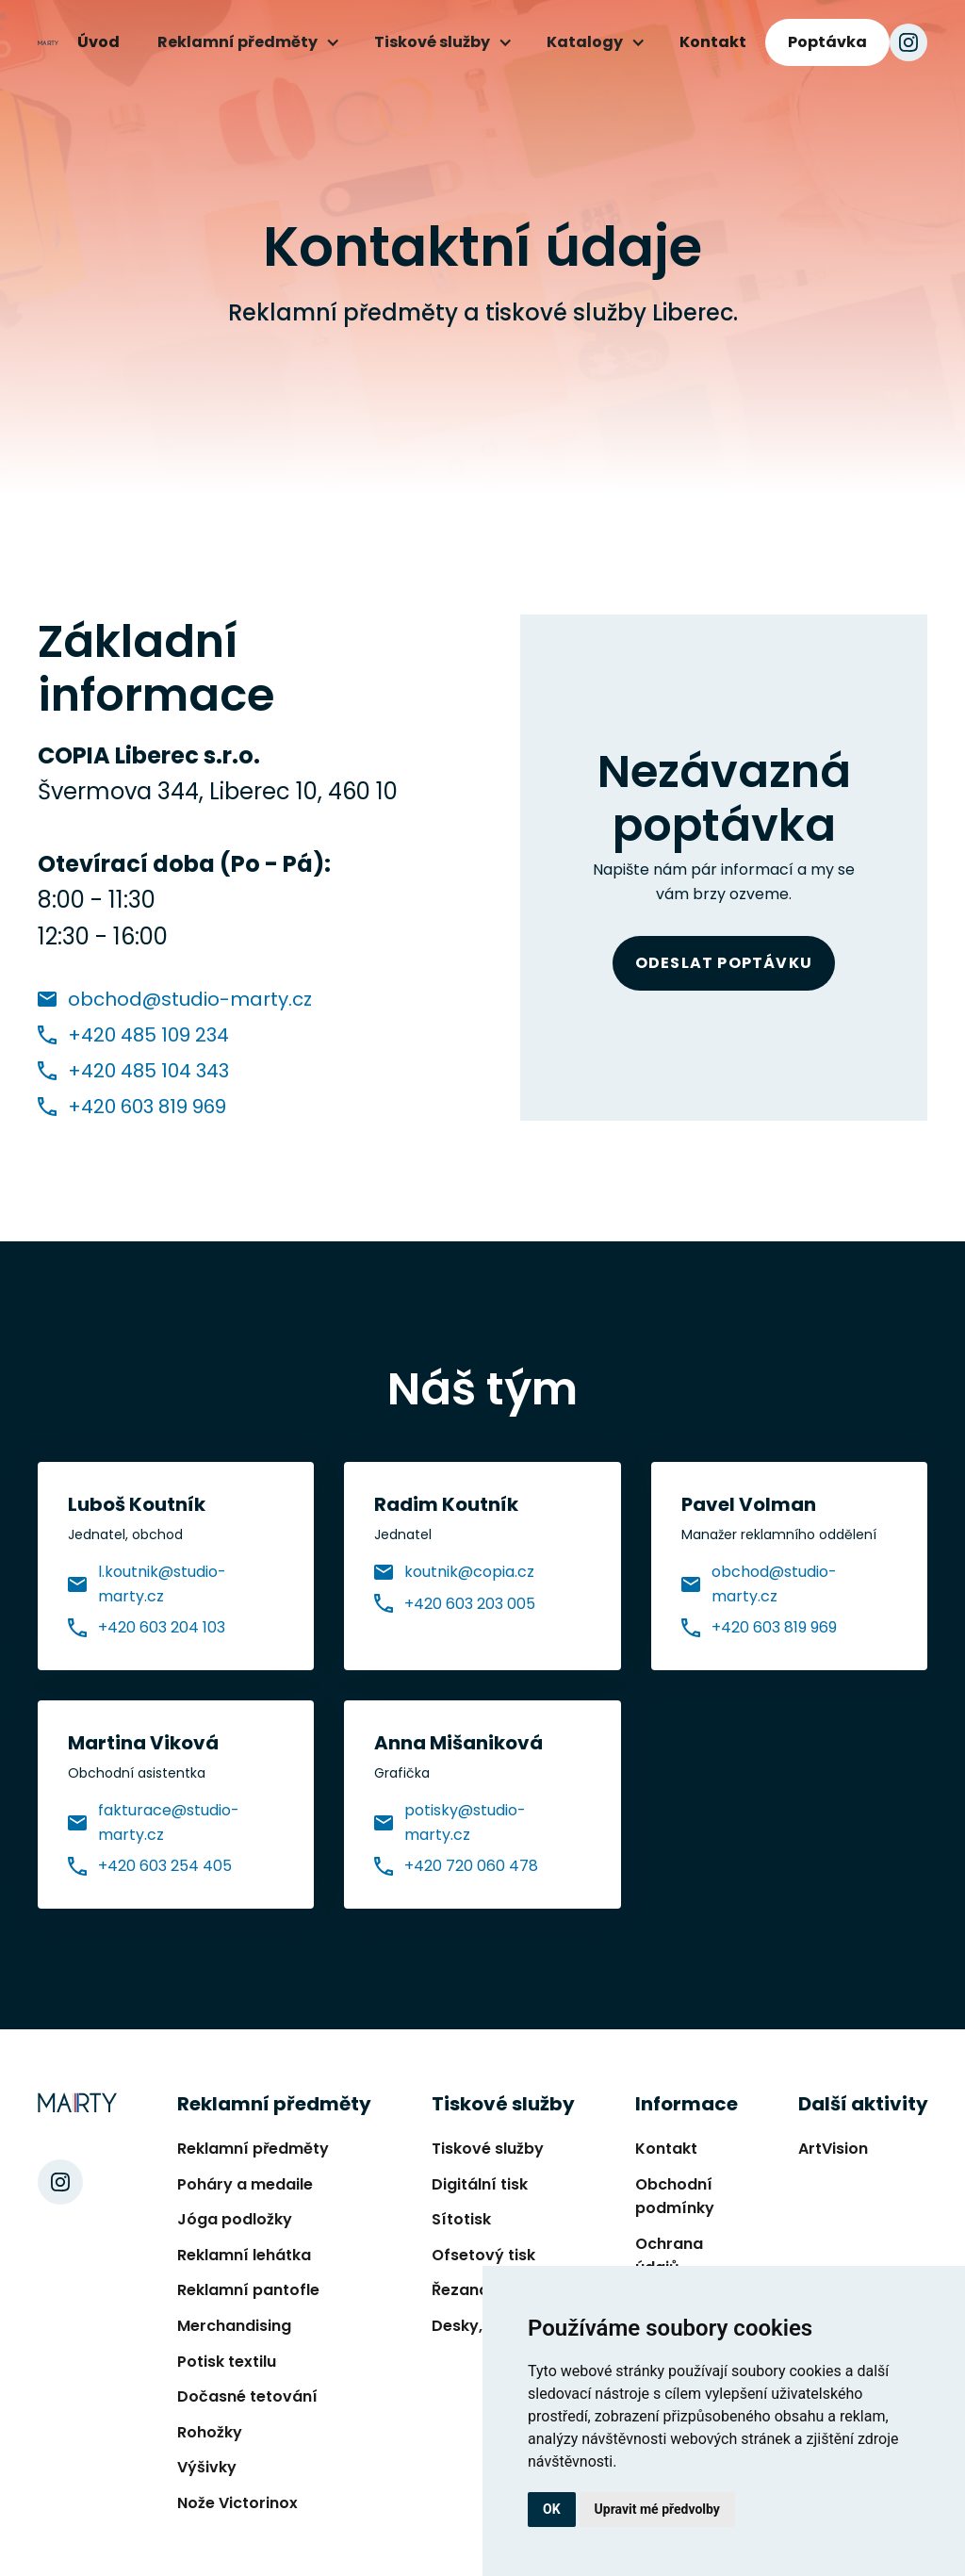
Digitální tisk (480, 2184)
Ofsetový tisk (483, 2255)
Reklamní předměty (253, 2148)
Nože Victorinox (237, 2503)
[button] (247, 42)
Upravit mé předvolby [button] (657, 2509)
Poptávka (827, 42)
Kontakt (712, 42)
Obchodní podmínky (674, 2197)
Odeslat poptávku (723, 963)
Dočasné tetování (247, 2396)
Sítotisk (461, 2219)
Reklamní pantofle (248, 2290)
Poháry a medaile (245, 2184)
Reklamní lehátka (244, 2255)
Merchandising (234, 2326)
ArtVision (833, 2148)
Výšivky (207, 2467)
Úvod (98, 42)
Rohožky (209, 2432)
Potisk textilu (226, 2361)
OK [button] (552, 2509)
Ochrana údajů (669, 2256)
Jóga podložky (234, 2219)
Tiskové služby (488, 2148)
